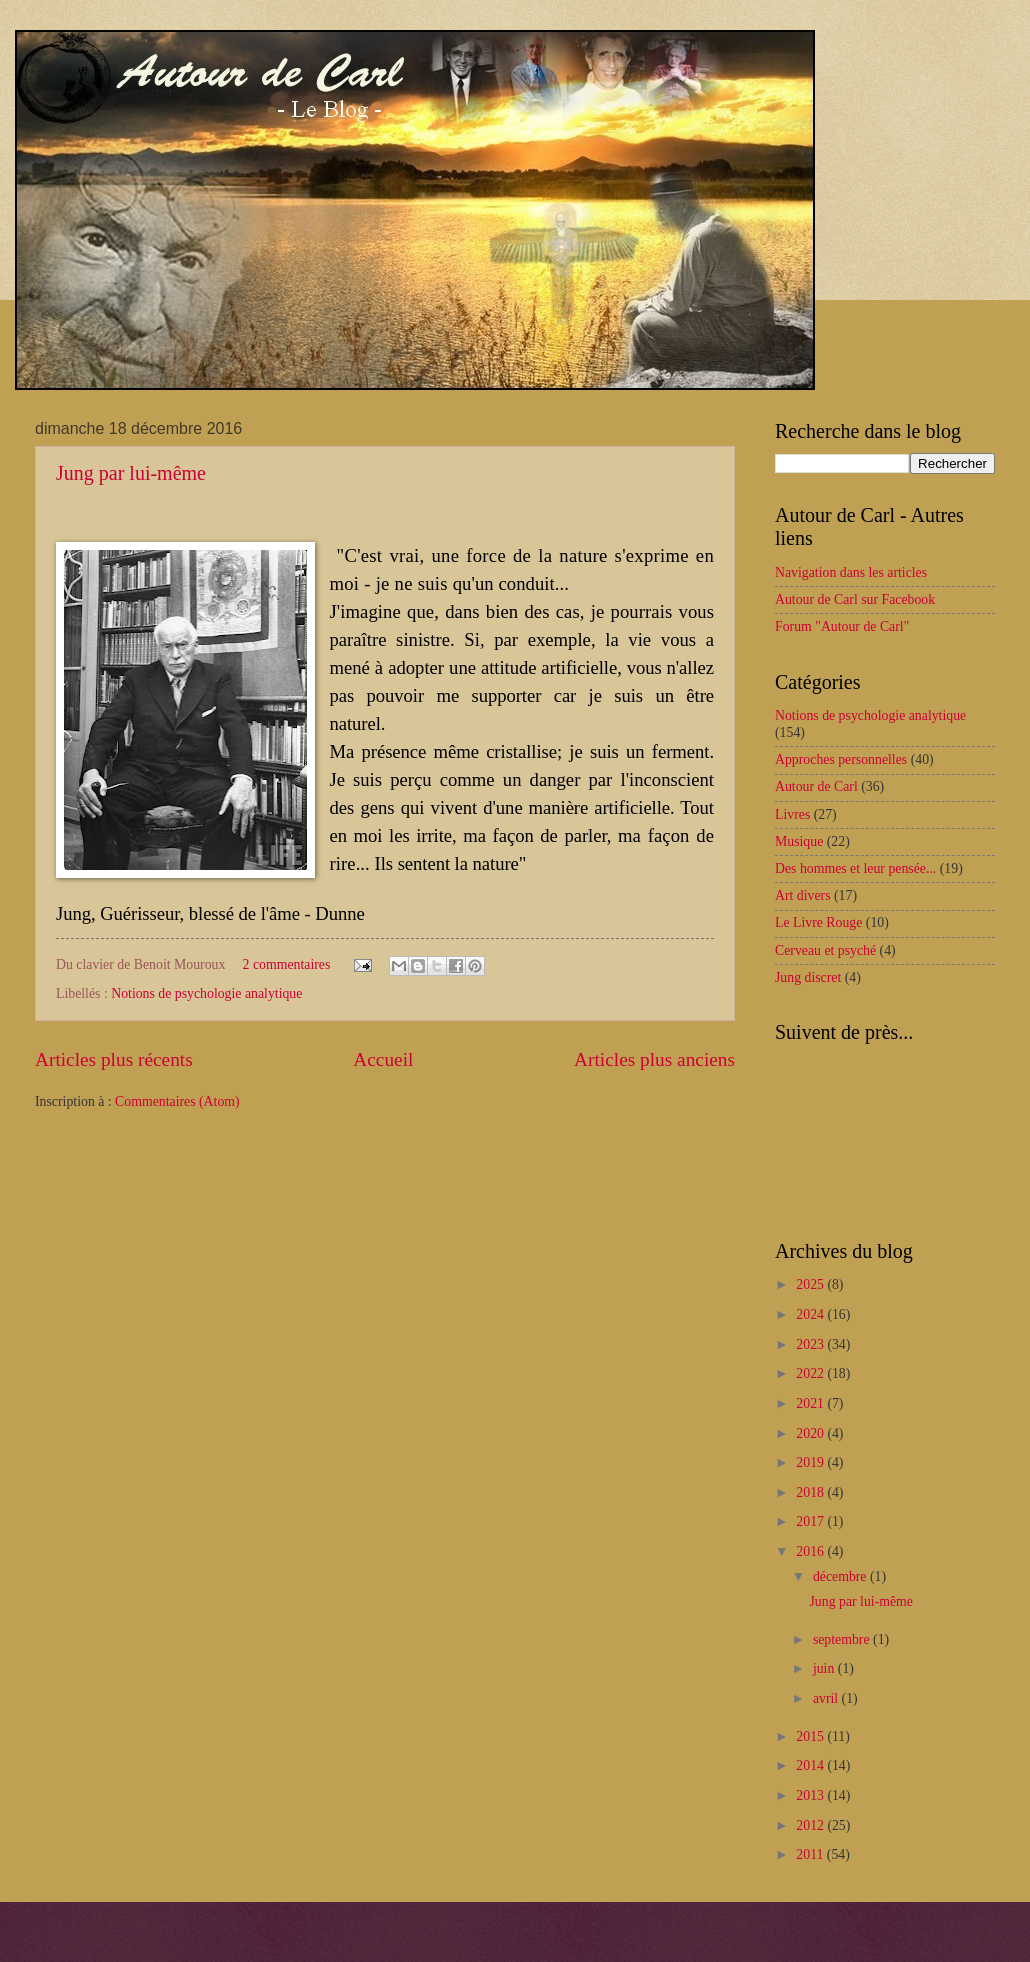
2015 (811, 1736)
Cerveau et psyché (825, 950)
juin (825, 1668)
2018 (811, 1492)
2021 (811, 1403)
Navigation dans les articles (851, 572)
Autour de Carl (816, 786)
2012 (811, 1825)
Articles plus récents (114, 1059)
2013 (811, 1795)
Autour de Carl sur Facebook (855, 599)
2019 (811, 1462)
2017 (811, 1521)
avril (827, 1698)
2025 (811, 1284)
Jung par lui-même (131, 473)
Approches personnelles (841, 759)
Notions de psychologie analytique (206, 993)
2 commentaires (287, 964)
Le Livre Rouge (818, 922)
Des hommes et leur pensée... (855, 868)
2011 (811, 1854)
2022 (811, 1373)
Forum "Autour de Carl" (842, 626)
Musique (799, 841)
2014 (811, 1765)
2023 (811, 1344)
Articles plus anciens (654, 1059)
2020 (811, 1433)
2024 (811, 1314)
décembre (841, 1576)
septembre (843, 1639)
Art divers (803, 895)
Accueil (383, 1059)
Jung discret (808, 977)
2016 (811, 1551)
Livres (792, 814)
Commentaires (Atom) (177, 1101)
